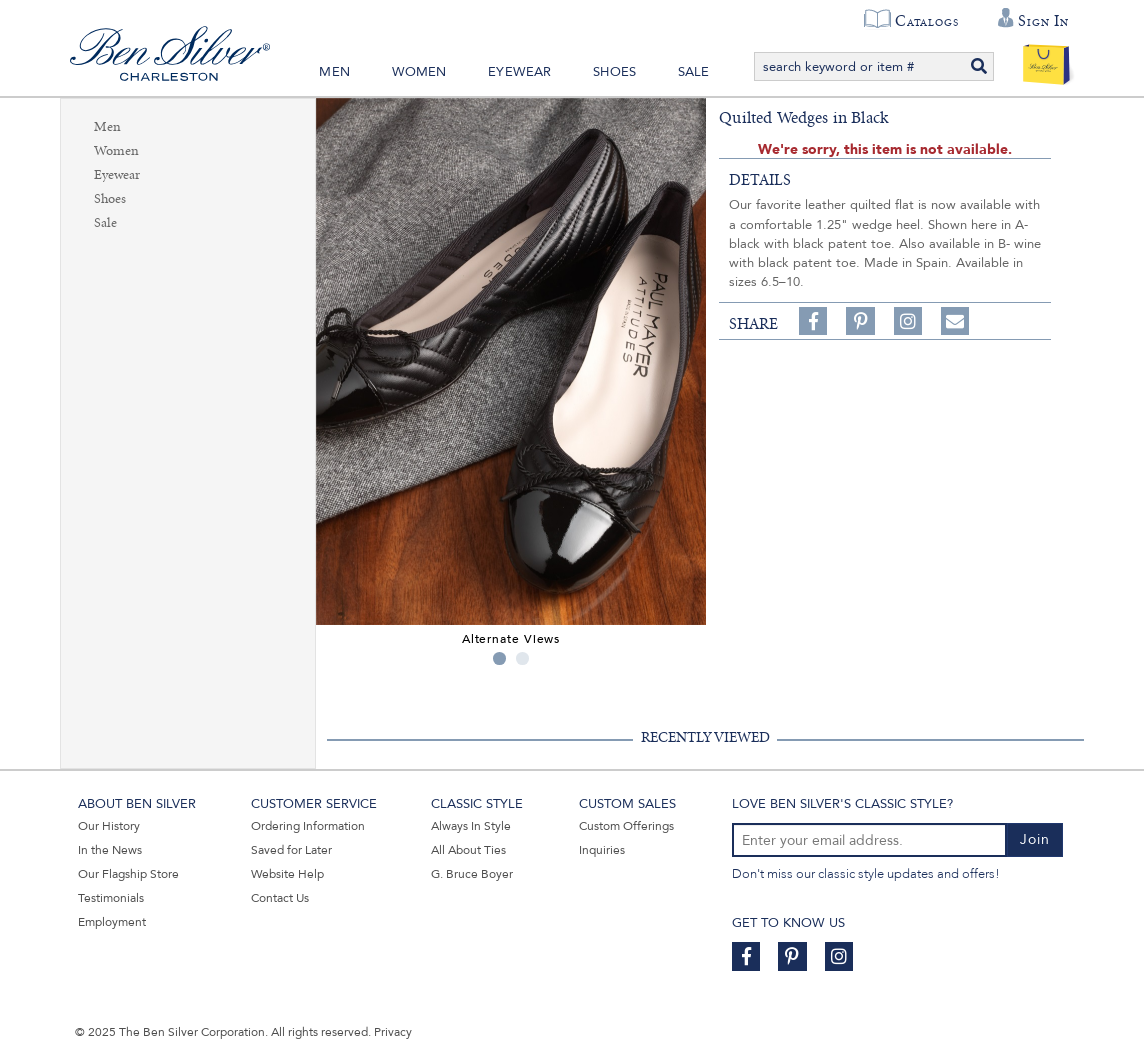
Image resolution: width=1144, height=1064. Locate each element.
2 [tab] (522, 658)
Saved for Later (291, 850)
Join (1035, 839)
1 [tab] (499, 658)
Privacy (393, 1032)
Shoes (614, 72)
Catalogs (926, 21)
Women (419, 72)
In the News (110, 850)
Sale (694, 72)
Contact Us (280, 898)
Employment (112, 922)
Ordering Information (308, 826)
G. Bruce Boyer (472, 874)
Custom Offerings (626, 826)
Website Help (287, 874)
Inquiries (602, 850)
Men (334, 72)
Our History (109, 826)
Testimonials (111, 898)
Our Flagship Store (128, 874)
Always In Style (471, 826)
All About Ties (468, 850)
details (760, 180)
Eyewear (519, 72)
